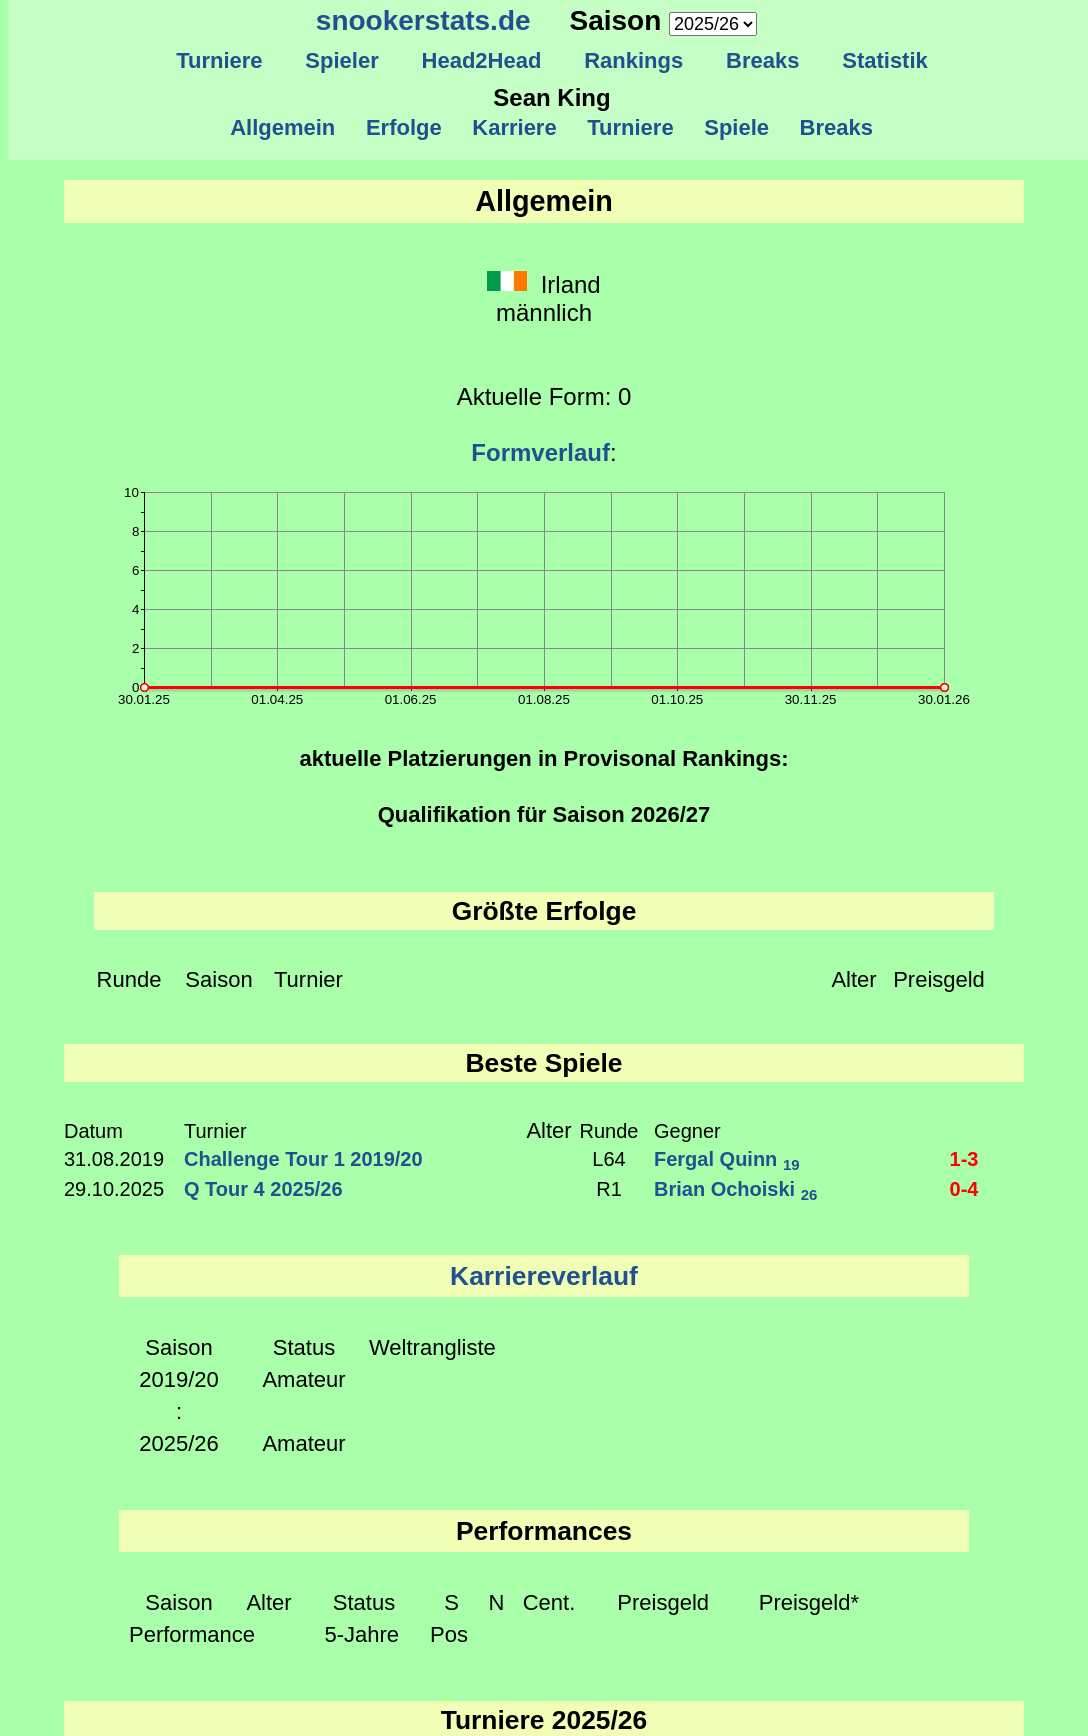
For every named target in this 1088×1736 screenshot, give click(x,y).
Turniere (219, 60)
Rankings (634, 60)
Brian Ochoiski (735, 1189)
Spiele (736, 127)
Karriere (514, 127)
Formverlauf (540, 452)
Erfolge (404, 127)
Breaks (763, 60)
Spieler (342, 60)
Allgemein (283, 127)
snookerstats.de (423, 20)
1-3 (964, 1159)
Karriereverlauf (544, 1276)
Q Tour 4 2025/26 (263, 1189)
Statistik (885, 60)
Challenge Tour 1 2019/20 (303, 1159)
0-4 (964, 1189)
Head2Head (481, 60)
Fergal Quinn (727, 1159)
